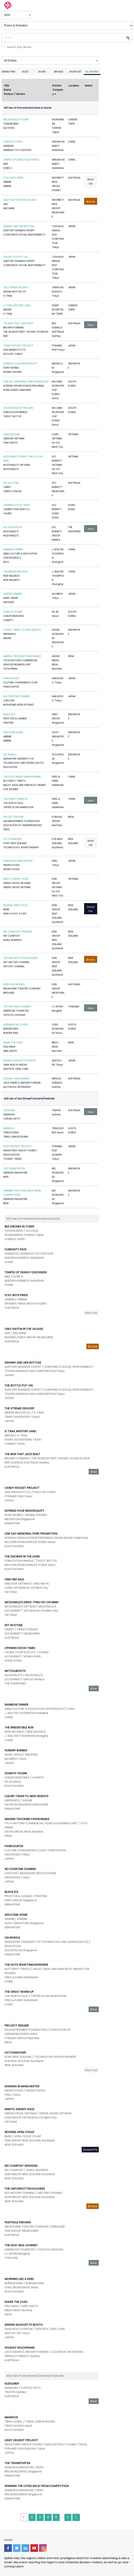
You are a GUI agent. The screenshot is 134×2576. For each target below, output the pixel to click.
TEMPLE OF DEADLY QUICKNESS (21, 159)
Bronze (58, 71)
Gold (25, 71)
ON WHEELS (10, 754)
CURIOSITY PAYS (13, 141)
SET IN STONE (11, 483)
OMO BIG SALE (11, 434)
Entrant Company (57, 90)
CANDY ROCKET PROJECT (18, 345)
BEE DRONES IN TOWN (15, 119)
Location (74, 85)
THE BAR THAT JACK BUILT (18, 323)
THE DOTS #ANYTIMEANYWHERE (22, 776)
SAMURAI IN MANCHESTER (17, 861)
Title (6, 85)
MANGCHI (8, 1128)
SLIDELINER (9, 1110)
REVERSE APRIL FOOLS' (15, 905)
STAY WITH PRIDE (13, 177)
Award (88, 85)
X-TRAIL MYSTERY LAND (17, 305)
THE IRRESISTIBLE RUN (15, 571)
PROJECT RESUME (13, 817)
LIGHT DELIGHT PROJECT (17, 1146)
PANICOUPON (11, 678)
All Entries (92, 71)
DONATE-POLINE (12, 611)
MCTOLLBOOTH (12, 527)
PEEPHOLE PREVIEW (14, 984)
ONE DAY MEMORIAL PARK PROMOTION (26, 381)
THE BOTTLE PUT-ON (15, 257)
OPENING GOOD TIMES (16, 505)
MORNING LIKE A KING (15, 1024)
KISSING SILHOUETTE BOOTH (19, 1060)
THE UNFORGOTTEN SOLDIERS (20, 958)
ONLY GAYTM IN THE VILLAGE (19, 200)
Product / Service (14, 94)
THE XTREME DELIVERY (15, 287)
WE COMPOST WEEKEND (17, 931)
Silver (42, 71)
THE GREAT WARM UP (15, 799)
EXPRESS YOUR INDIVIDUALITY (20, 363)
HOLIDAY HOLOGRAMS (16, 1078)
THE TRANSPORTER (14, 1168)
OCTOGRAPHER (12, 839)
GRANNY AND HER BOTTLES (18, 226)
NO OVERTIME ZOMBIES (16, 696)
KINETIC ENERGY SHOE (16, 879)
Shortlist (75, 71)
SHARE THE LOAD (13, 1042)
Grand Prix (8, 71)
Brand (7, 90)
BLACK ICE (9, 714)
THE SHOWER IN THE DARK (18, 408)
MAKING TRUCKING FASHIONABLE (22, 656)
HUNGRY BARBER (12, 593)
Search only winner (19, 47)
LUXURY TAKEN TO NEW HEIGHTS (22, 629)
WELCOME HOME (13, 732)
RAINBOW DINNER (13, 549)
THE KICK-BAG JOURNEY (17, 1006)
